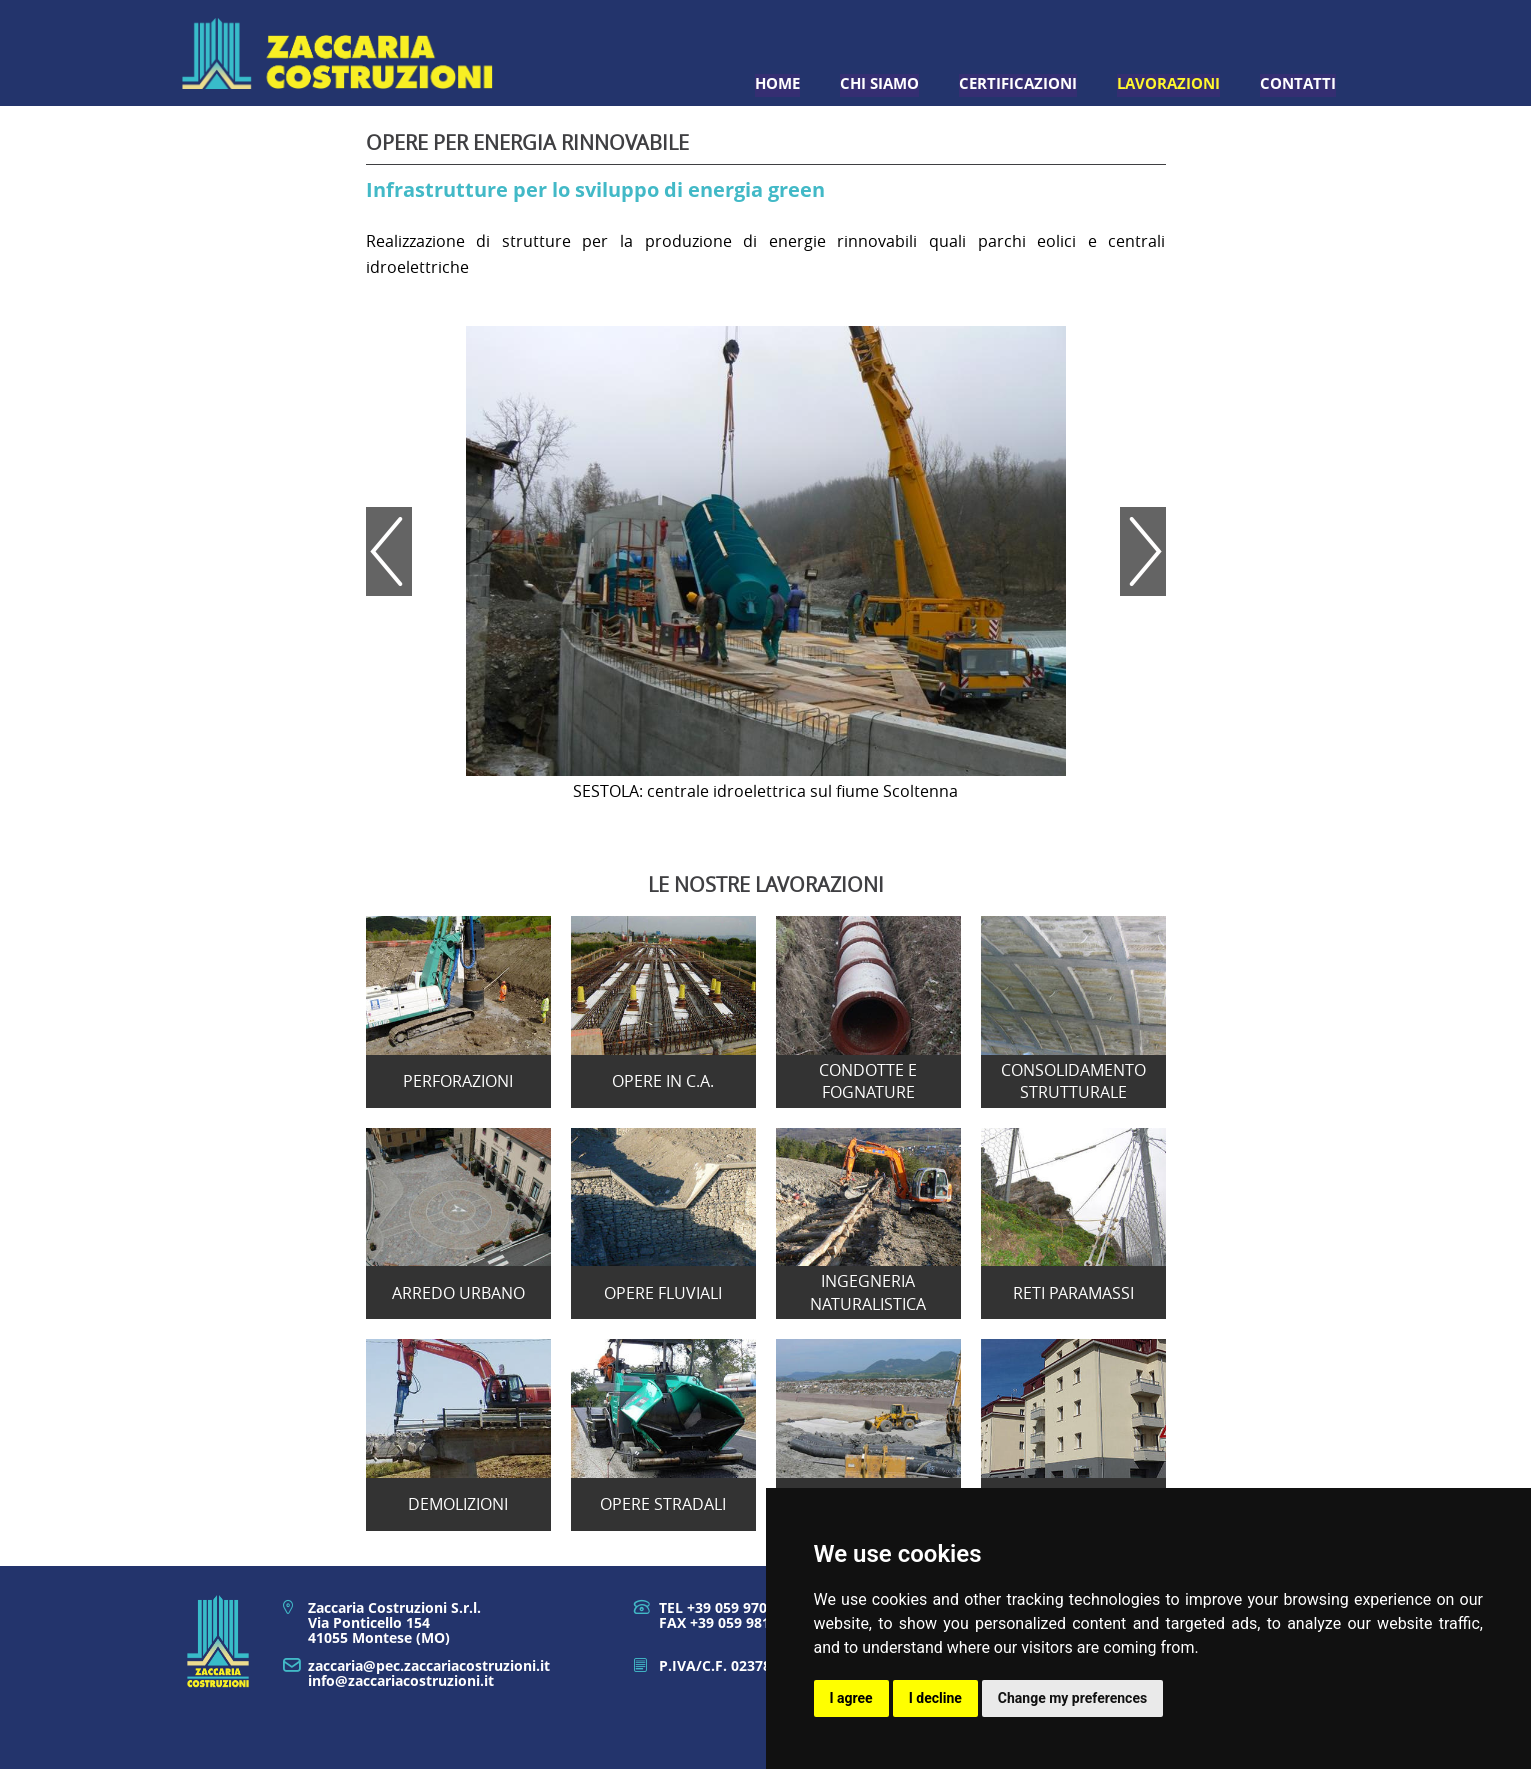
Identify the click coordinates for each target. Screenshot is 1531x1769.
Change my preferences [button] (1072, 1698)
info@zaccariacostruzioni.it (401, 1680)
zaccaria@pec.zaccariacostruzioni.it (429, 1665)
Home (777, 83)
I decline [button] (935, 1698)
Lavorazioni (1168, 83)
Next (1143, 551)
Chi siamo (879, 83)
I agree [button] (851, 1698)
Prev (389, 551)
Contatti (1298, 83)
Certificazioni (1018, 83)
